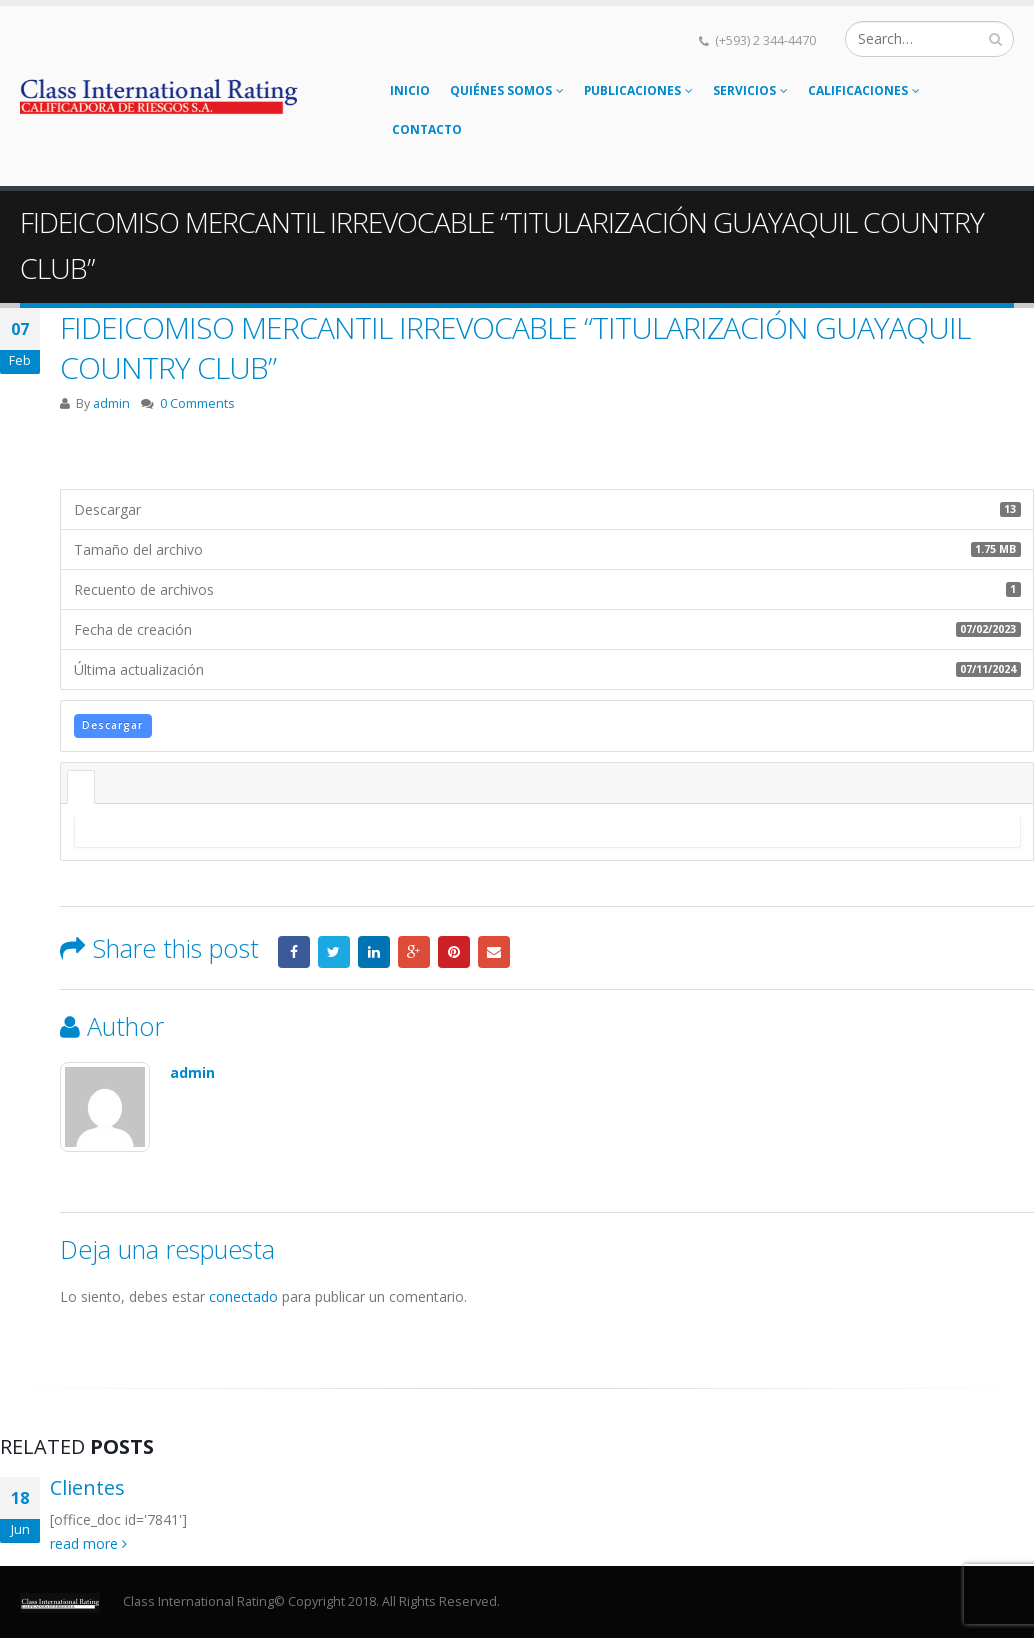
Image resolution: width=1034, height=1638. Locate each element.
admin (111, 403)
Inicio (410, 90)
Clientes (87, 1487)
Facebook (294, 952)
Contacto (427, 129)
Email (494, 952)
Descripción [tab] (81, 787)
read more (88, 1543)
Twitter (334, 952)
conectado (243, 1296)
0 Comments (197, 403)
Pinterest (454, 952)
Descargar (112, 725)
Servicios (744, 90)
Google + (414, 952)
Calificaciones (858, 90)
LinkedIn (374, 952)
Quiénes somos (501, 90)
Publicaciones (632, 90)
